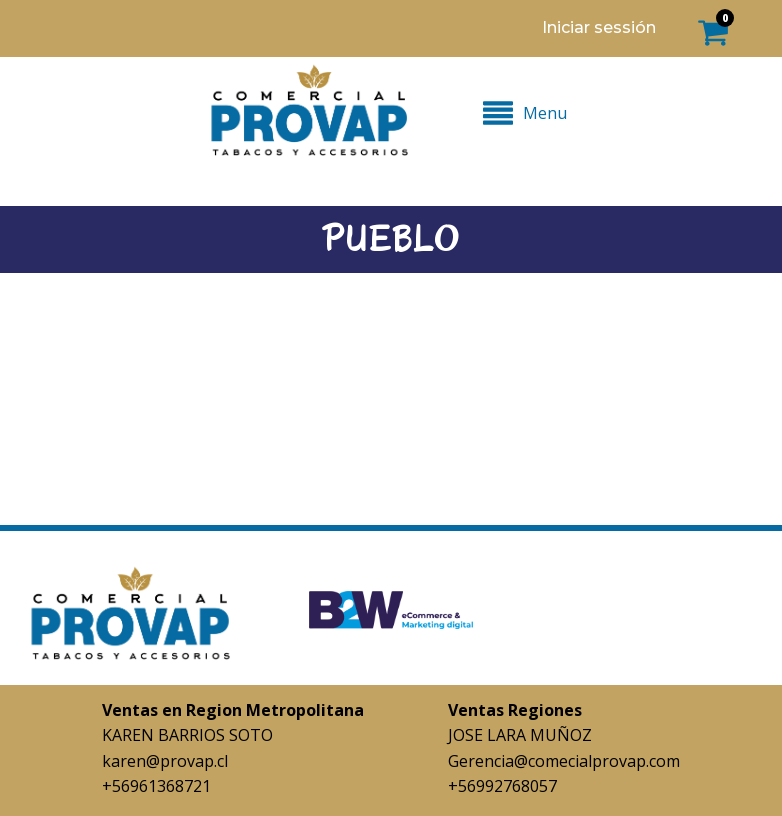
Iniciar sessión (599, 27)
